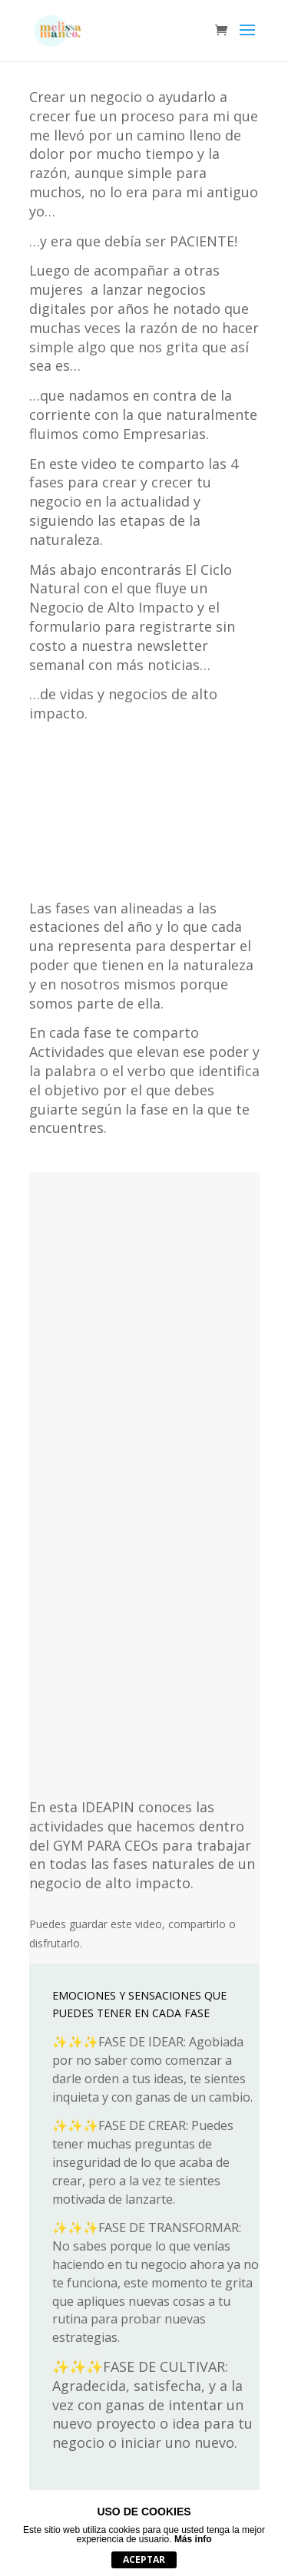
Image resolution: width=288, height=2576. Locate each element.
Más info (193, 2539)
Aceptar (144, 2559)
